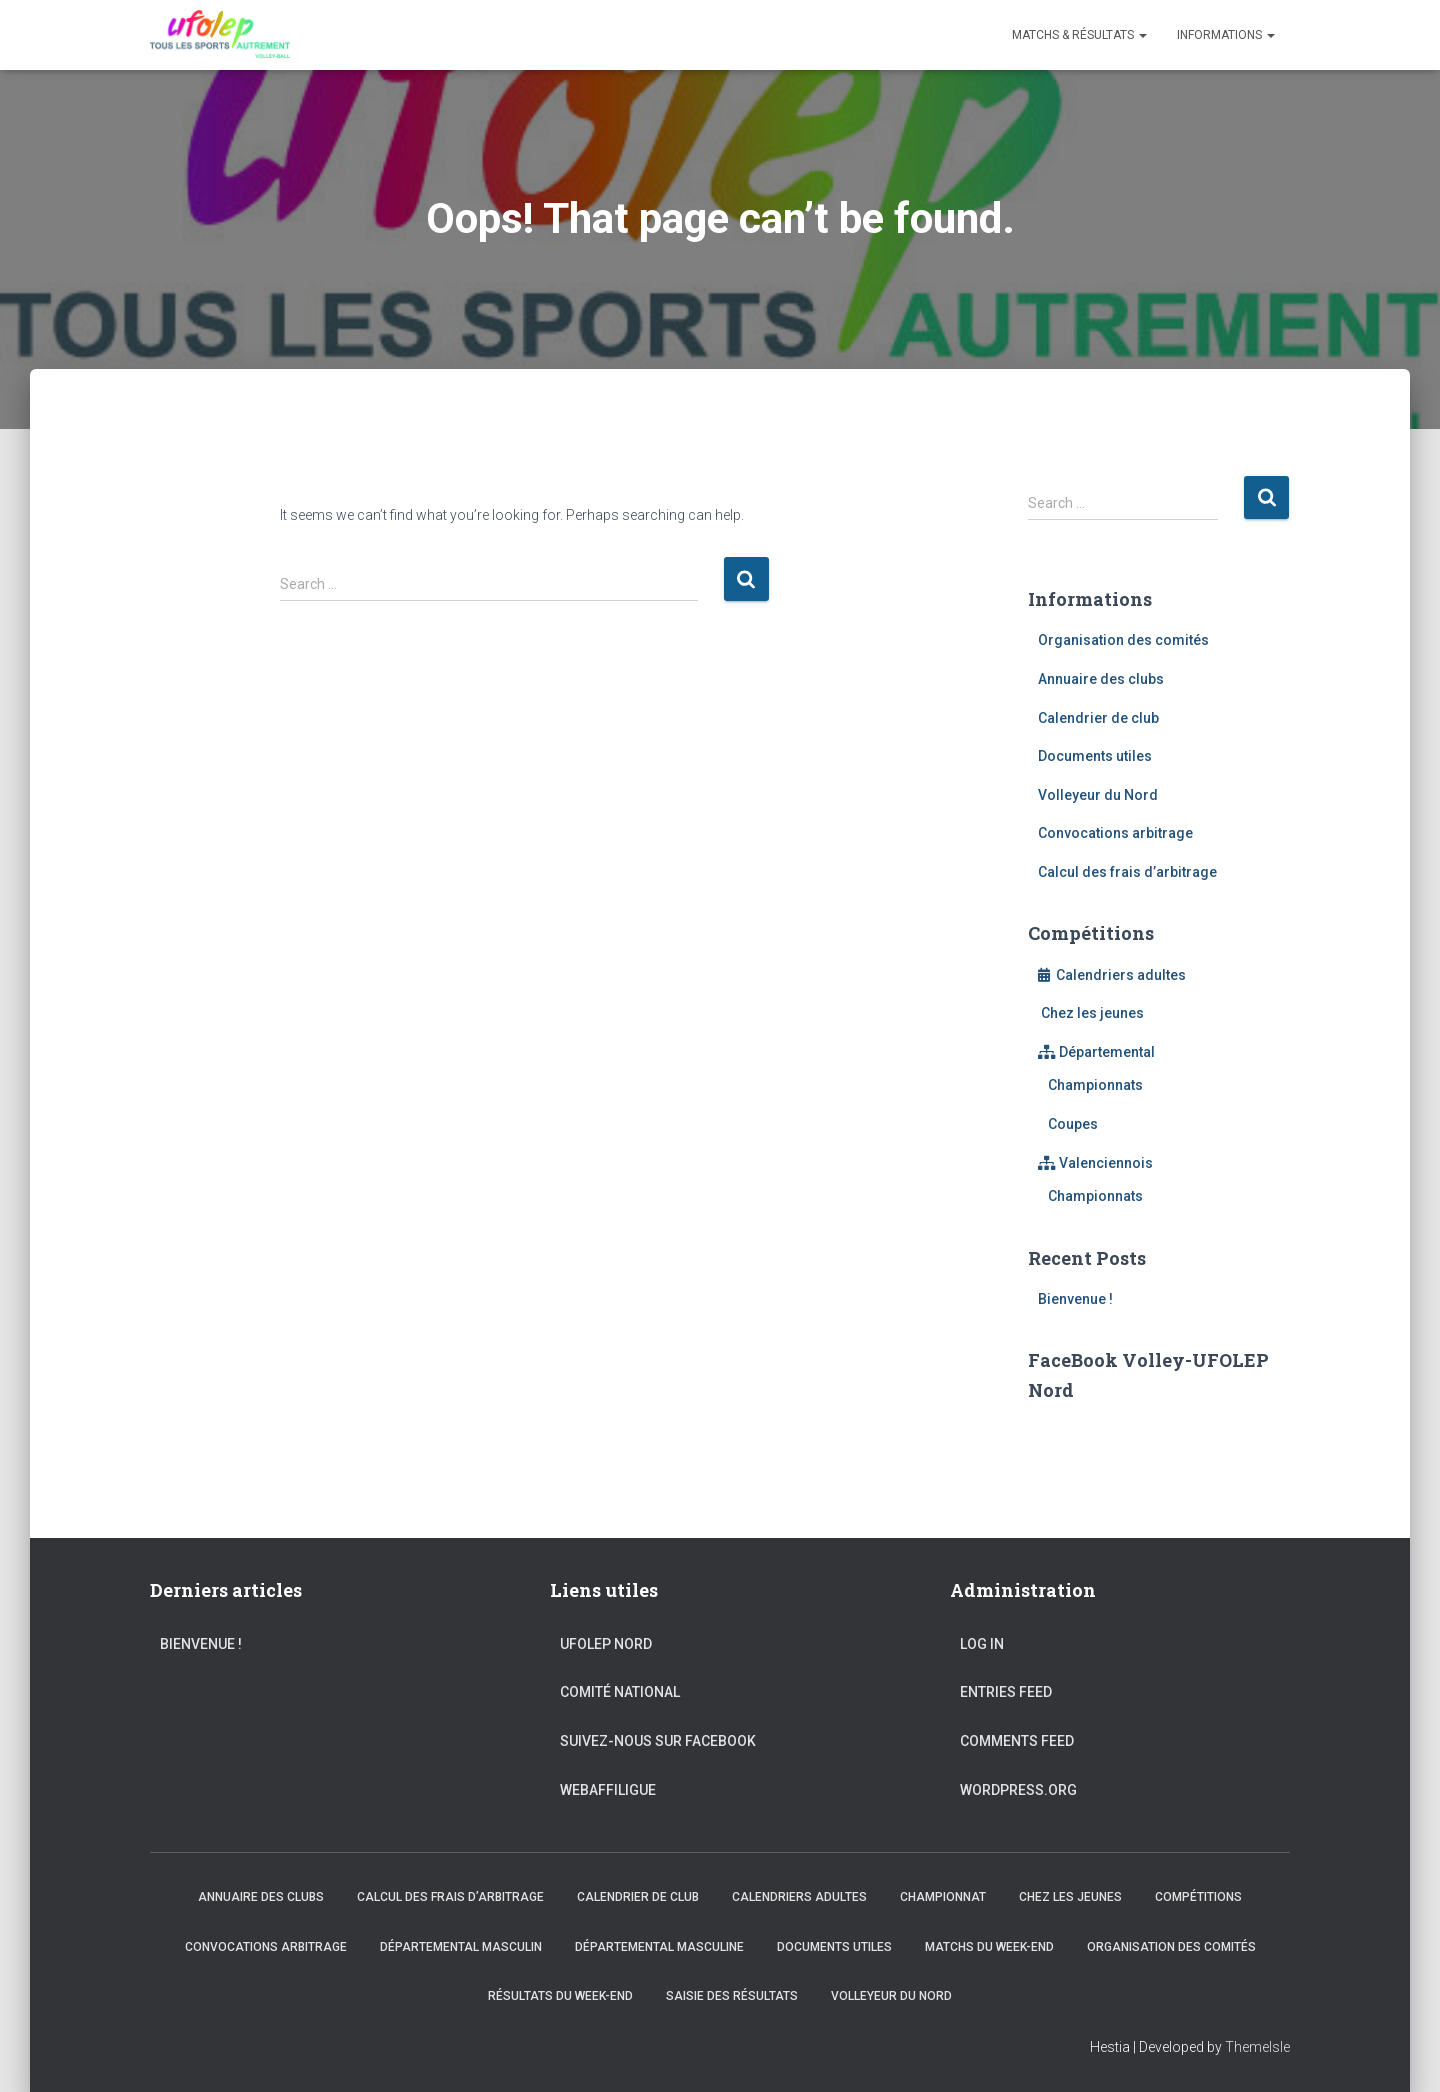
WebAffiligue (608, 1790)
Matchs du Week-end (989, 1947)
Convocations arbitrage (1115, 833)
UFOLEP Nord (606, 1644)
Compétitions (1198, 1897)
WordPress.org (1018, 1790)
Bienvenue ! (1075, 1299)
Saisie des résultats (732, 1996)
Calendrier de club (1098, 718)
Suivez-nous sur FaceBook (658, 1741)
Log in (982, 1644)
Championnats (1095, 1085)
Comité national (620, 1692)
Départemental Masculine (659, 1947)
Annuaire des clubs (1101, 679)
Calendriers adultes (1112, 975)
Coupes (1073, 1124)
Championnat (943, 1897)
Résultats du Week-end (560, 1996)
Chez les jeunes (1091, 1013)
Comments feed (1017, 1741)
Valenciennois (1095, 1163)
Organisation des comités (1123, 640)
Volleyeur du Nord (1098, 795)
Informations (1226, 35)
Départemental (1096, 1052)
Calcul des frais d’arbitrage (1127, 872)
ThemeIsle (1257, 2047)
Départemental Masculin (461, 1947)
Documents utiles (1095, 756)
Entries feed (1006, 1692)
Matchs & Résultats (1079, 35)
